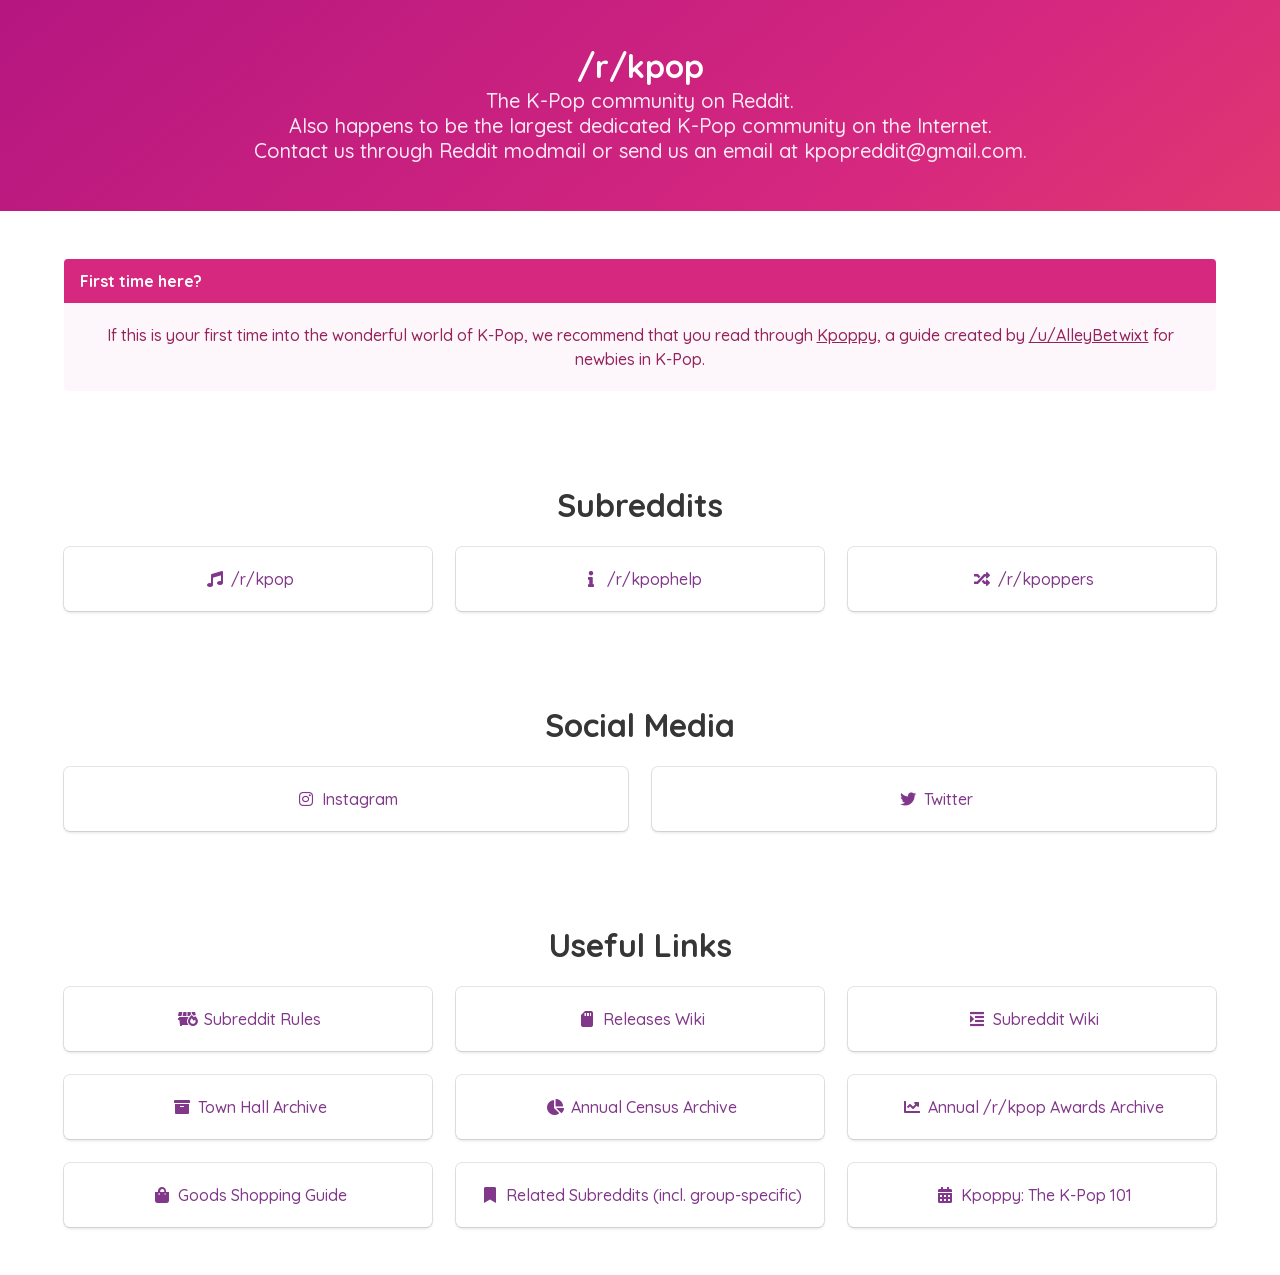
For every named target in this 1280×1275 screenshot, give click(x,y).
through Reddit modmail (473, 150)
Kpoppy (847, 335)
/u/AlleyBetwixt (1089, 335)
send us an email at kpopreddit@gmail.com (821, 150)
